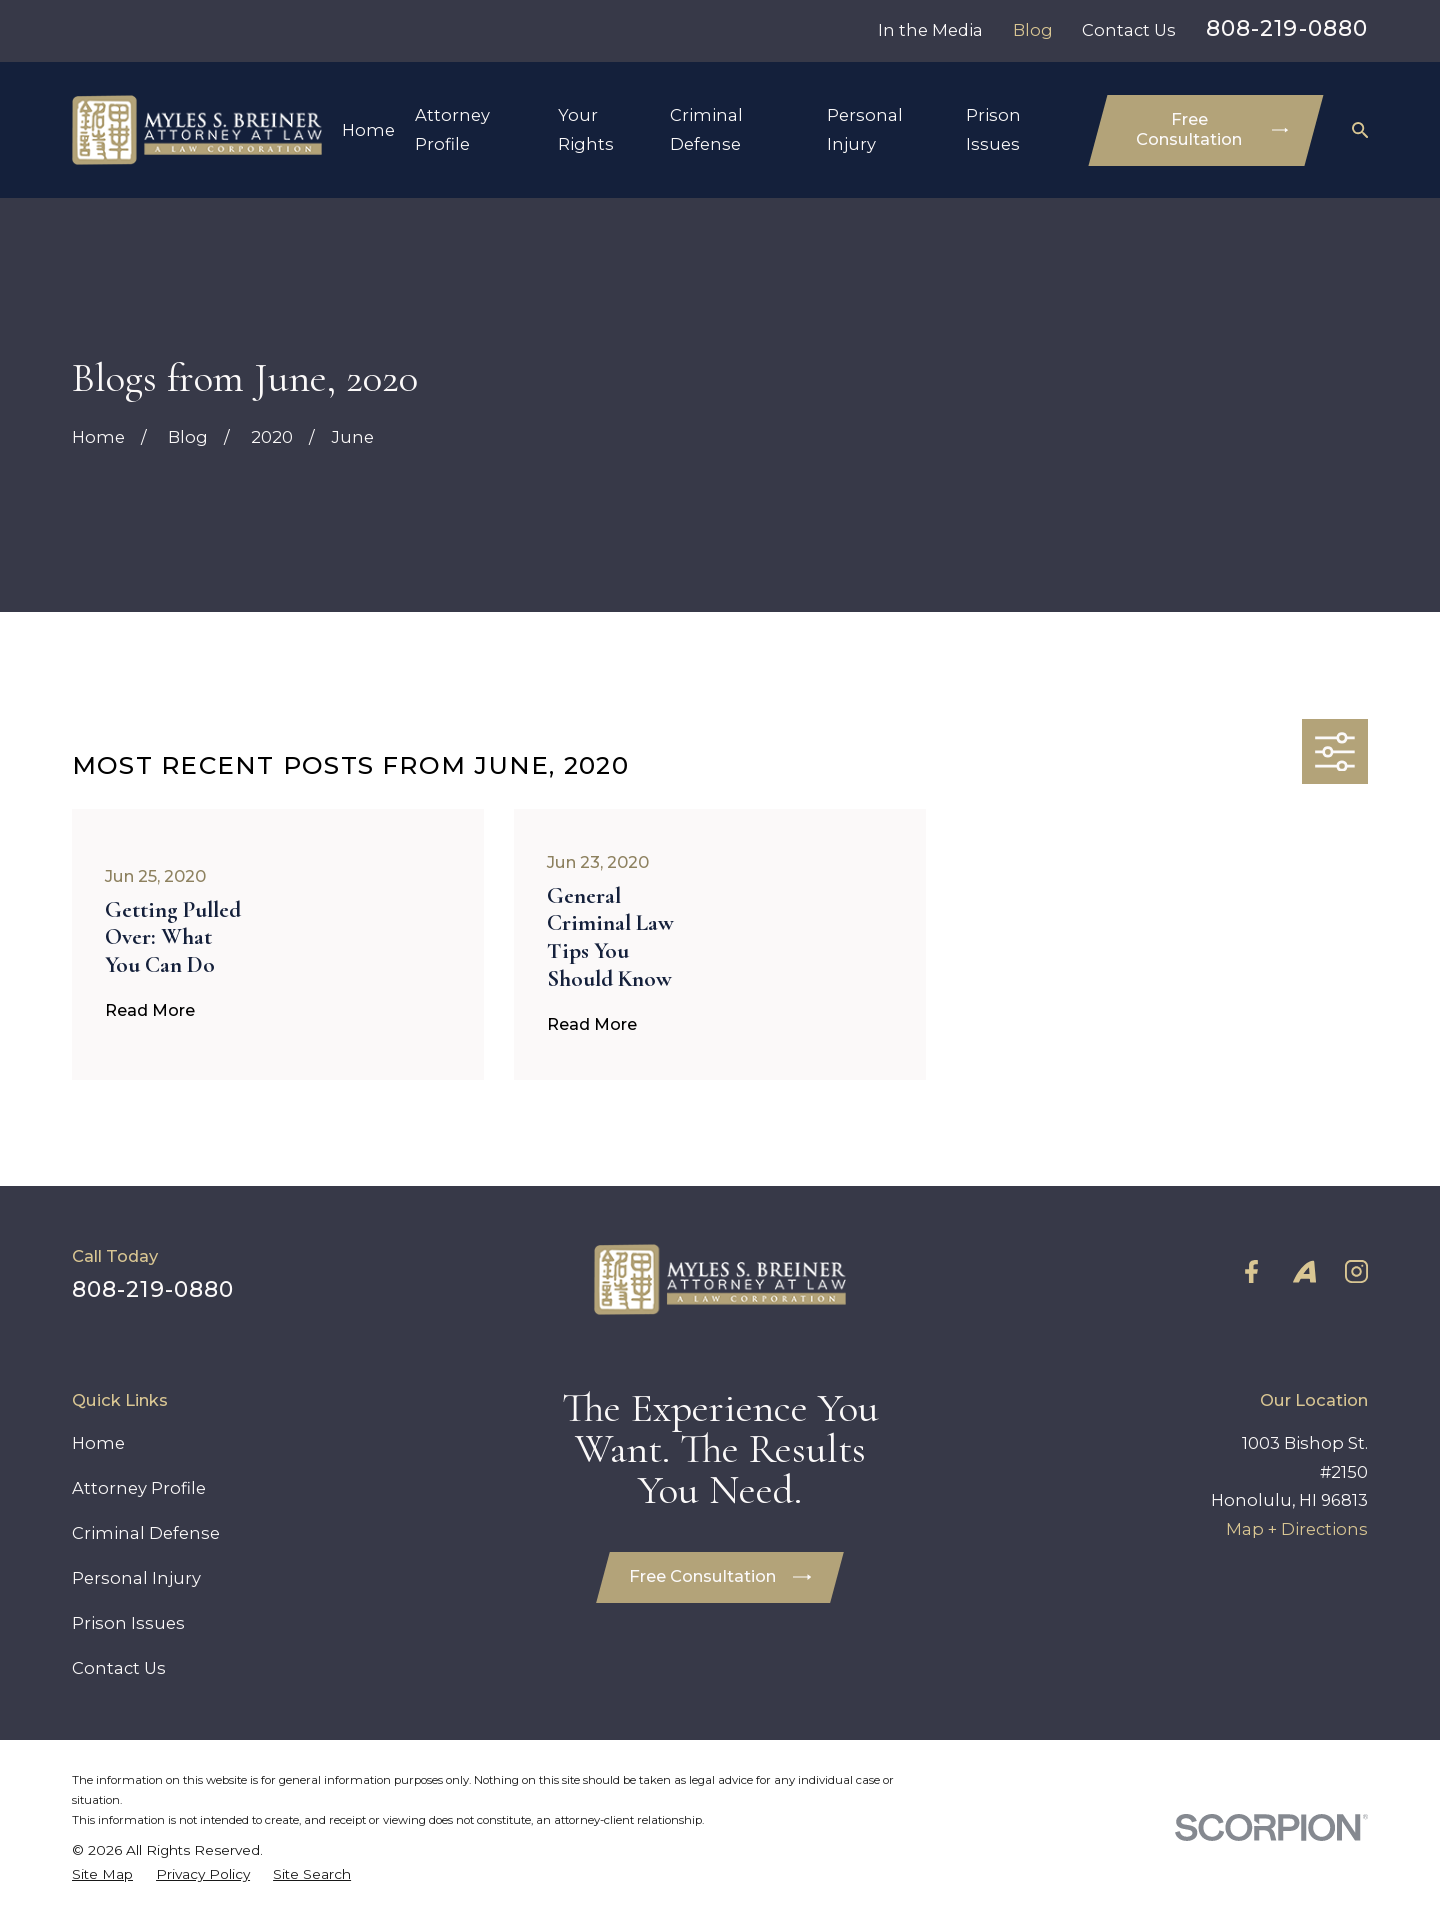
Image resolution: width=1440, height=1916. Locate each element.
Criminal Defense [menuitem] (706, 129)
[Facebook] (1251, 1271)
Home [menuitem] (368, 130)
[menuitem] (102, 1874)
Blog (1033, 30)
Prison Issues (128, 1623)
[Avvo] (1304, 1271)
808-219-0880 (1287, 28)
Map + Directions (1297, 1529)
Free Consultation (1212, 129)
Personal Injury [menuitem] (865, 129)
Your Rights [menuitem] (586, 129)
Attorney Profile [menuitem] (452, 129)
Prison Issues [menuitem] (993, 129)
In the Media (930, 30)
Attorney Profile (139, 1488)
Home (98, 1443)
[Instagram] (1356, 1271)
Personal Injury (136, 1578)
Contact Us (1129, 30)
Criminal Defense (146, 1533)
